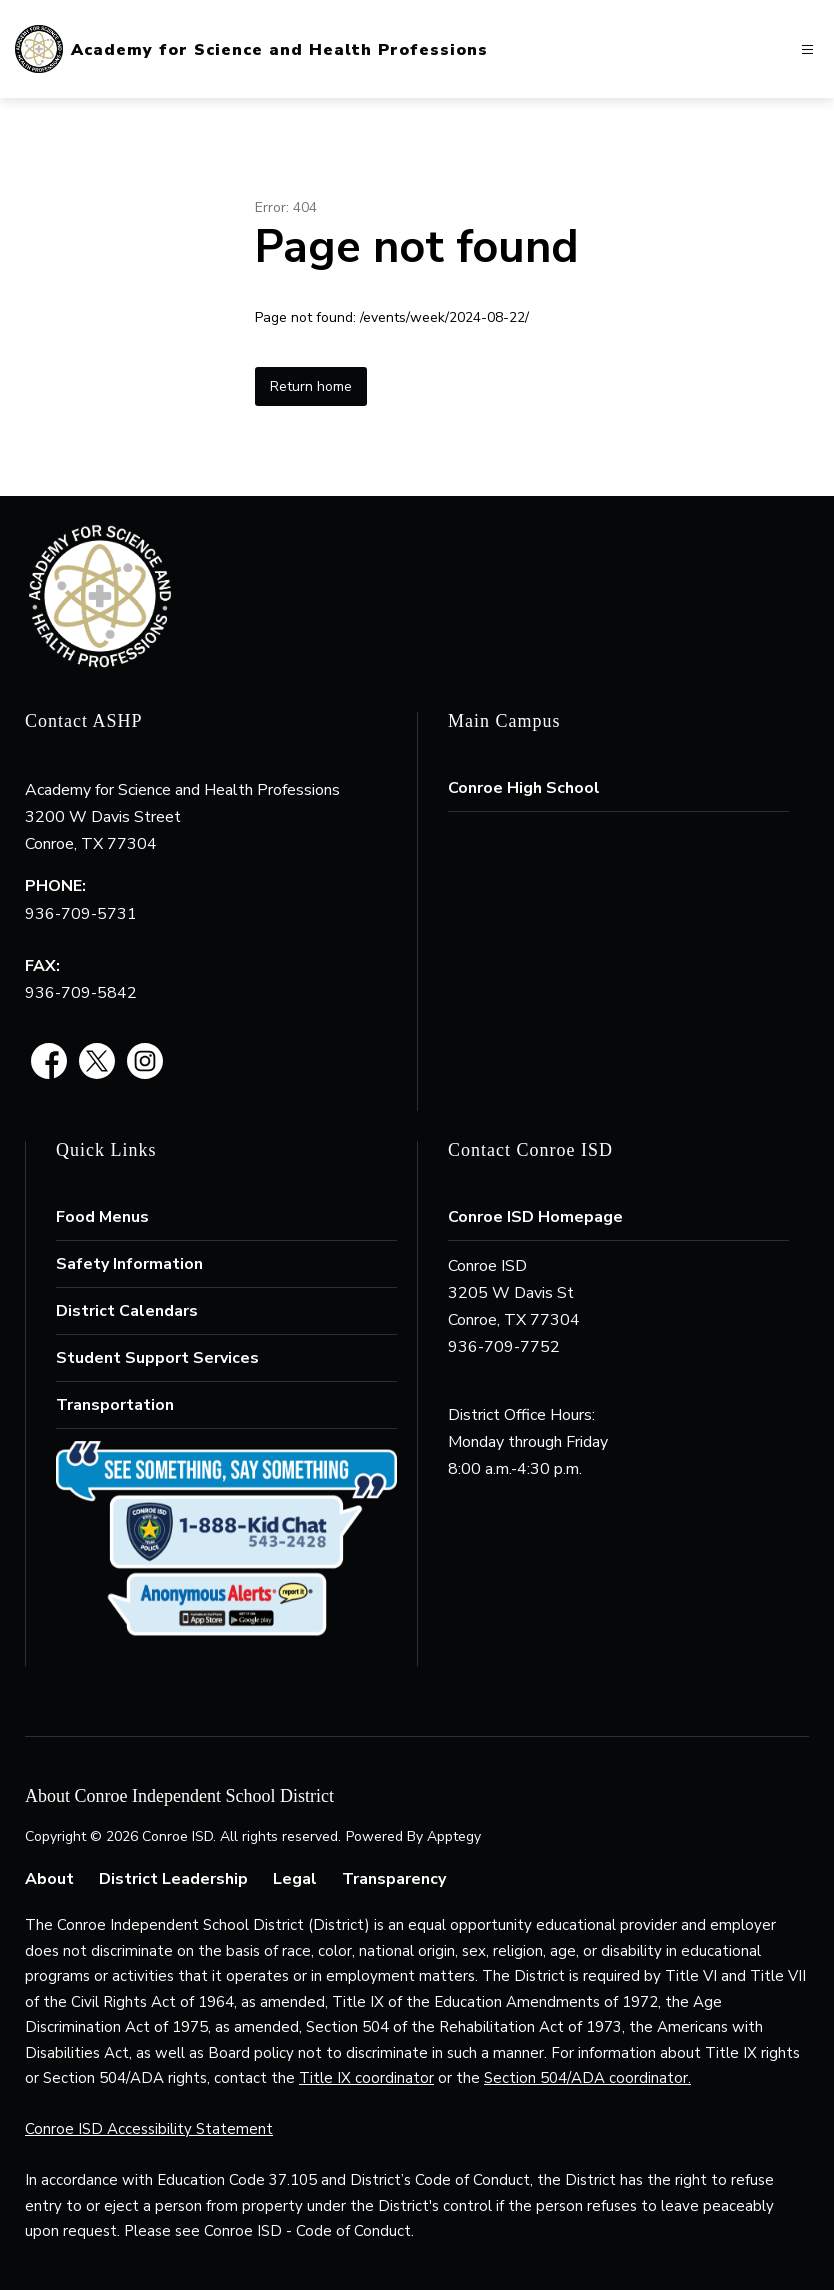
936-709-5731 (81, 914)
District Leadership (173, 1879)
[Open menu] (807, 49)
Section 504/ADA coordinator (586, 2078)
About (49, 1879)
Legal (295, 1879)
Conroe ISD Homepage (535, 1217)
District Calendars (127, 1311)
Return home (311, 386)
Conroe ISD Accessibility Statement (149, 2129)
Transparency (394, 1879)
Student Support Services (157, 1358)
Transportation (115, 1405)
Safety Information (129, 1264)
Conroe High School (524, 788)
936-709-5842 (81, 993)
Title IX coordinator (366, 2078)
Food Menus (102, 1217)
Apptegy (454, 1836)
